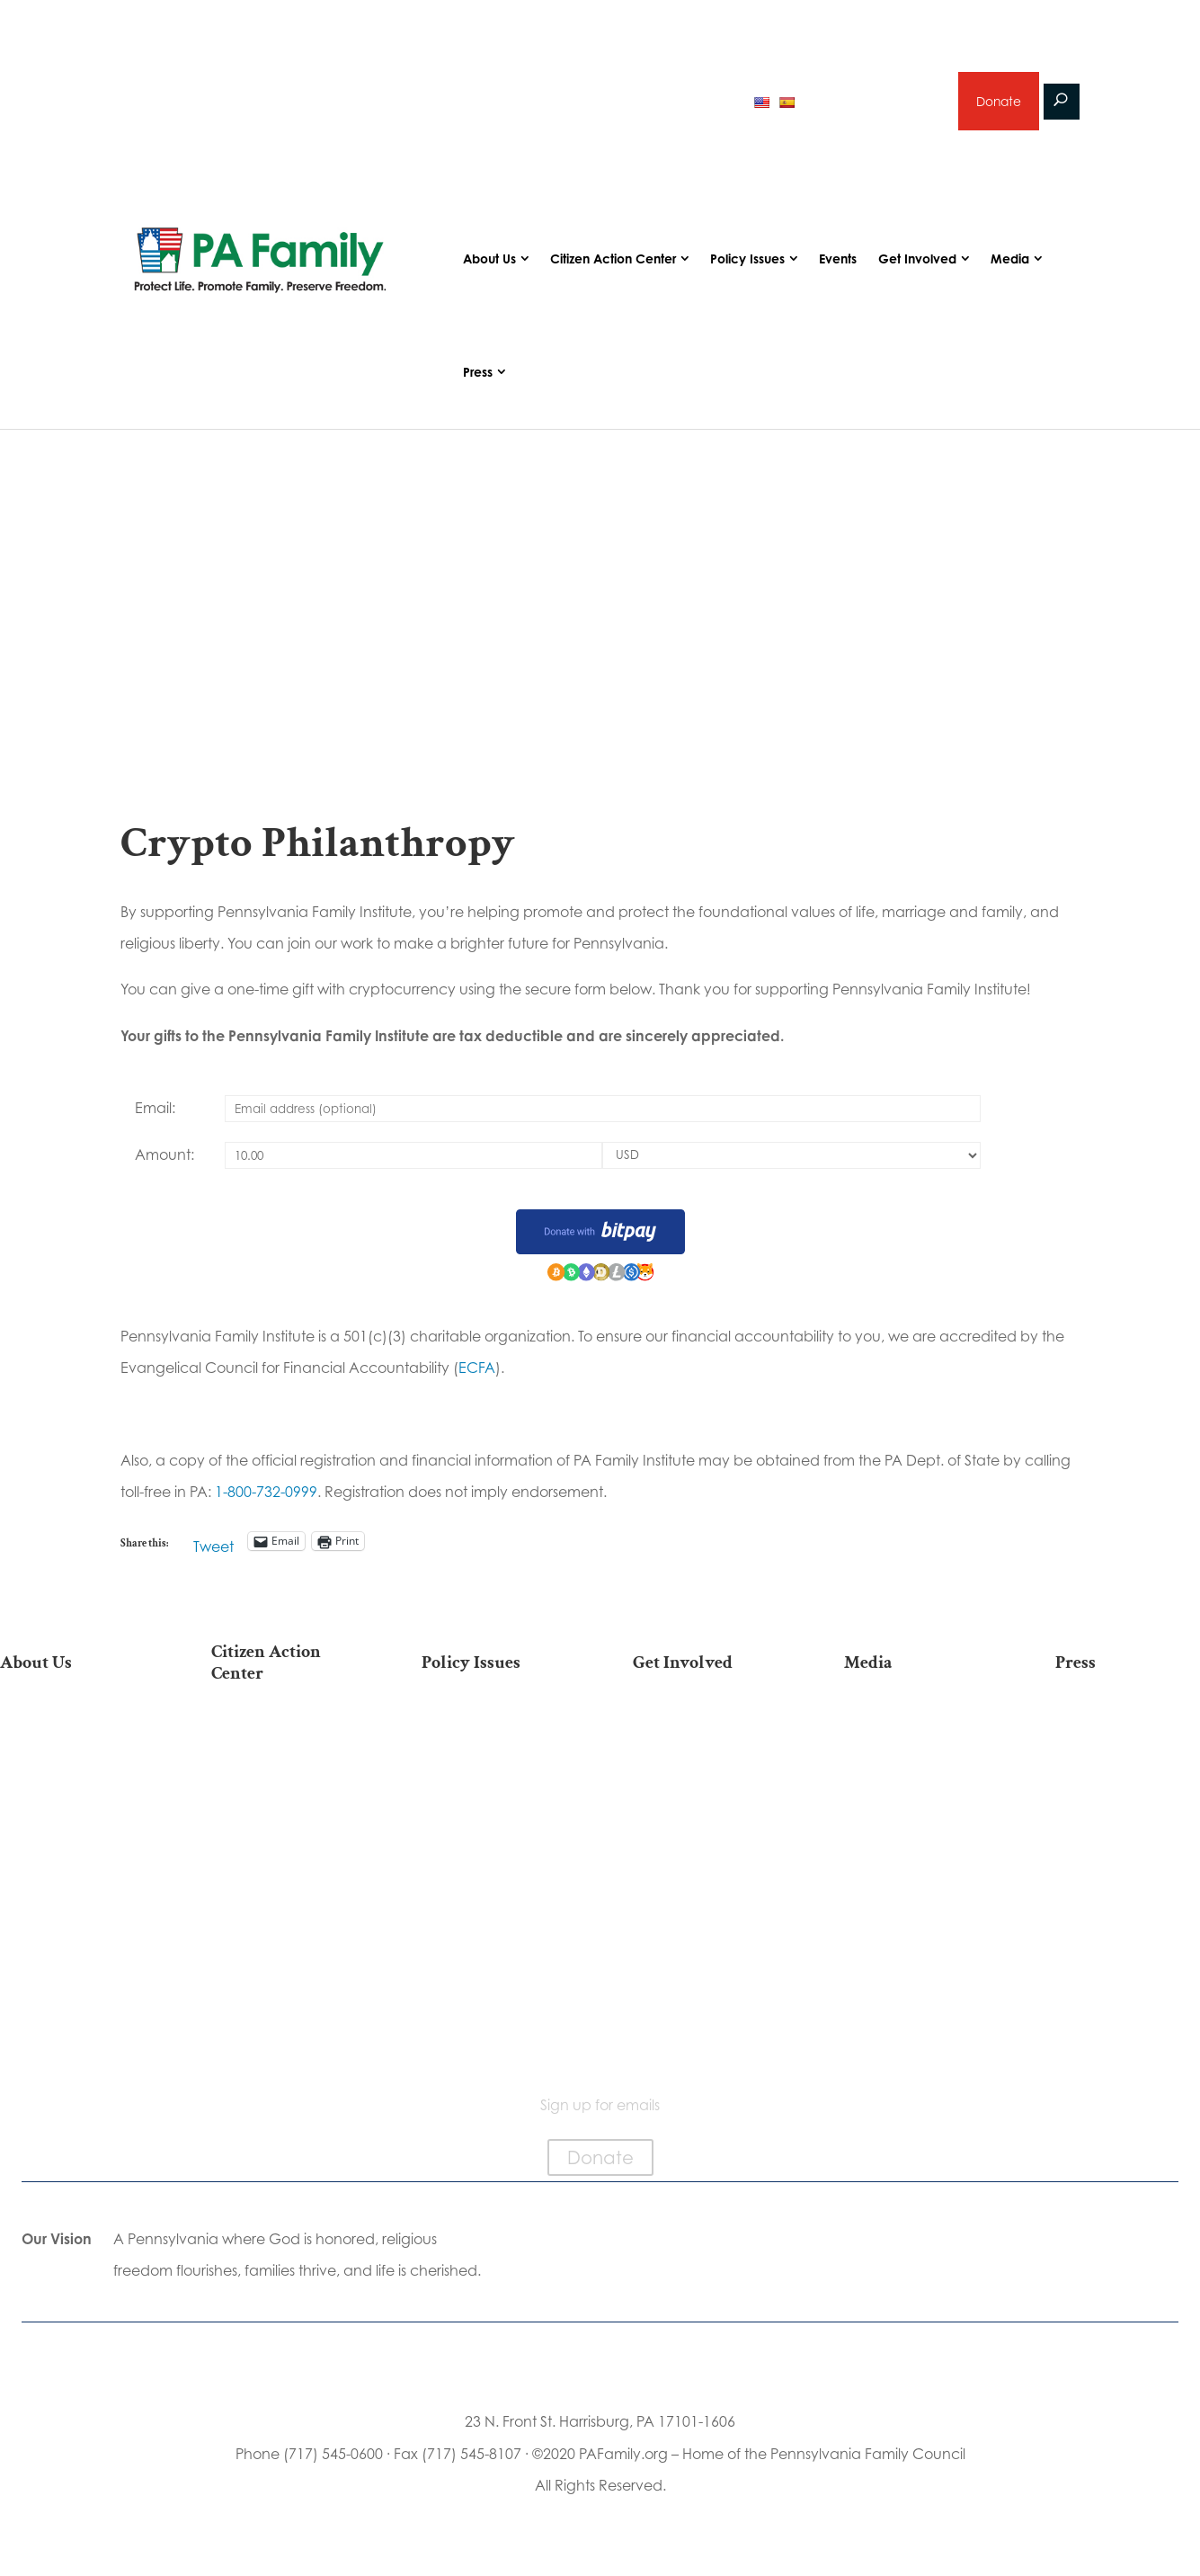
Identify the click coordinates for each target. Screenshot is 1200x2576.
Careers (705, 1816)
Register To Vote (284, 1897)
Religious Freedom (494, 1760)
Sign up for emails (872, 102)
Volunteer (705, 1788)
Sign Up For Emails (283, 2029)
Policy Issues (747, 261)
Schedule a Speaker (705, 1976)
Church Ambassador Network (72, 1928)
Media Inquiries (1127, 1760)
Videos (917, 1788)
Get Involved (917, 261)
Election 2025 (283, 1731)
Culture (494, 1816)
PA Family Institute (73, 1816)
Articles (916, 1731)
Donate (997, 102)
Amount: (164, 1156)
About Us (489, 261)
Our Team (72, 1760)
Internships (705, 1760)
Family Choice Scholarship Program (72, 1975)
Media (1010, 261)
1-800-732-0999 (266, 1493)
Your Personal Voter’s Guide (283, 1860)
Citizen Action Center (613, 261)
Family (494, 1788)
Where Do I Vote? (283, 1955)
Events (838, 261)
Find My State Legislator (283, 1815)
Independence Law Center (72, 1854)
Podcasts (916, 1760)
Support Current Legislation (705, 1911)
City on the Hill (72, 1891)
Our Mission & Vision (73, 1731)
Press (478, 374)
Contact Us (73, 2011)
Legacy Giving (705, 1845)
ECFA (476, 1370)
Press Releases (1127, 1731)
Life (494, 1731)
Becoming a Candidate (283, 1992)
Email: (155, 1110)
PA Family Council (73, 1788)
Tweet (213, 1544)
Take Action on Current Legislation (283, 1769)
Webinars (917, 1816)
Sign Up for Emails (706, 1873)
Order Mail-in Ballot (283, 1926)
